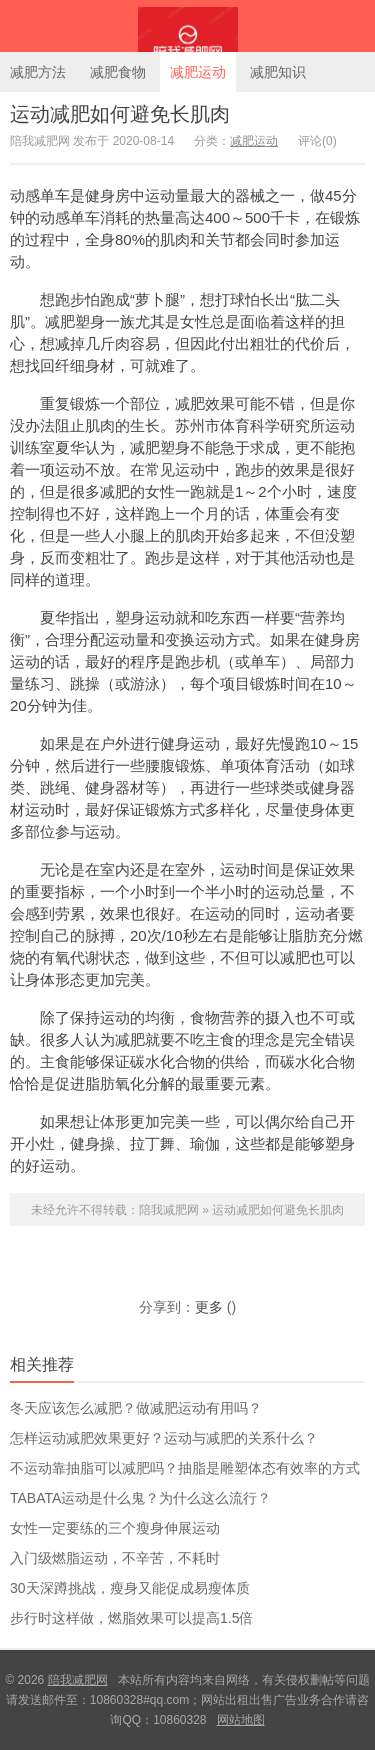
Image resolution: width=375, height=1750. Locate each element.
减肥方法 (38, 72)
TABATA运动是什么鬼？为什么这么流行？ (140, 1498)
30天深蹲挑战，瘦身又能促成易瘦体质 (130, 1588)
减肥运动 (198, 72)
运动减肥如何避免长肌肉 (120, 114)
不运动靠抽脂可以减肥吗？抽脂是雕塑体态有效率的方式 (185, 1468)
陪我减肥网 (187, 26)
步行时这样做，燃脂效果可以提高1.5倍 (131, 1618)
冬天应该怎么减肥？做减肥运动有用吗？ (136, 1408)
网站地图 (241, 1720)
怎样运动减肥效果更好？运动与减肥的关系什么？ (164, 1438)
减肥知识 (278, 72)
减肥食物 (118, 72)
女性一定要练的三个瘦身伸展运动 (115, 1528)
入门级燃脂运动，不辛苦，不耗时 (115, 1558)
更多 (209, 1307)
